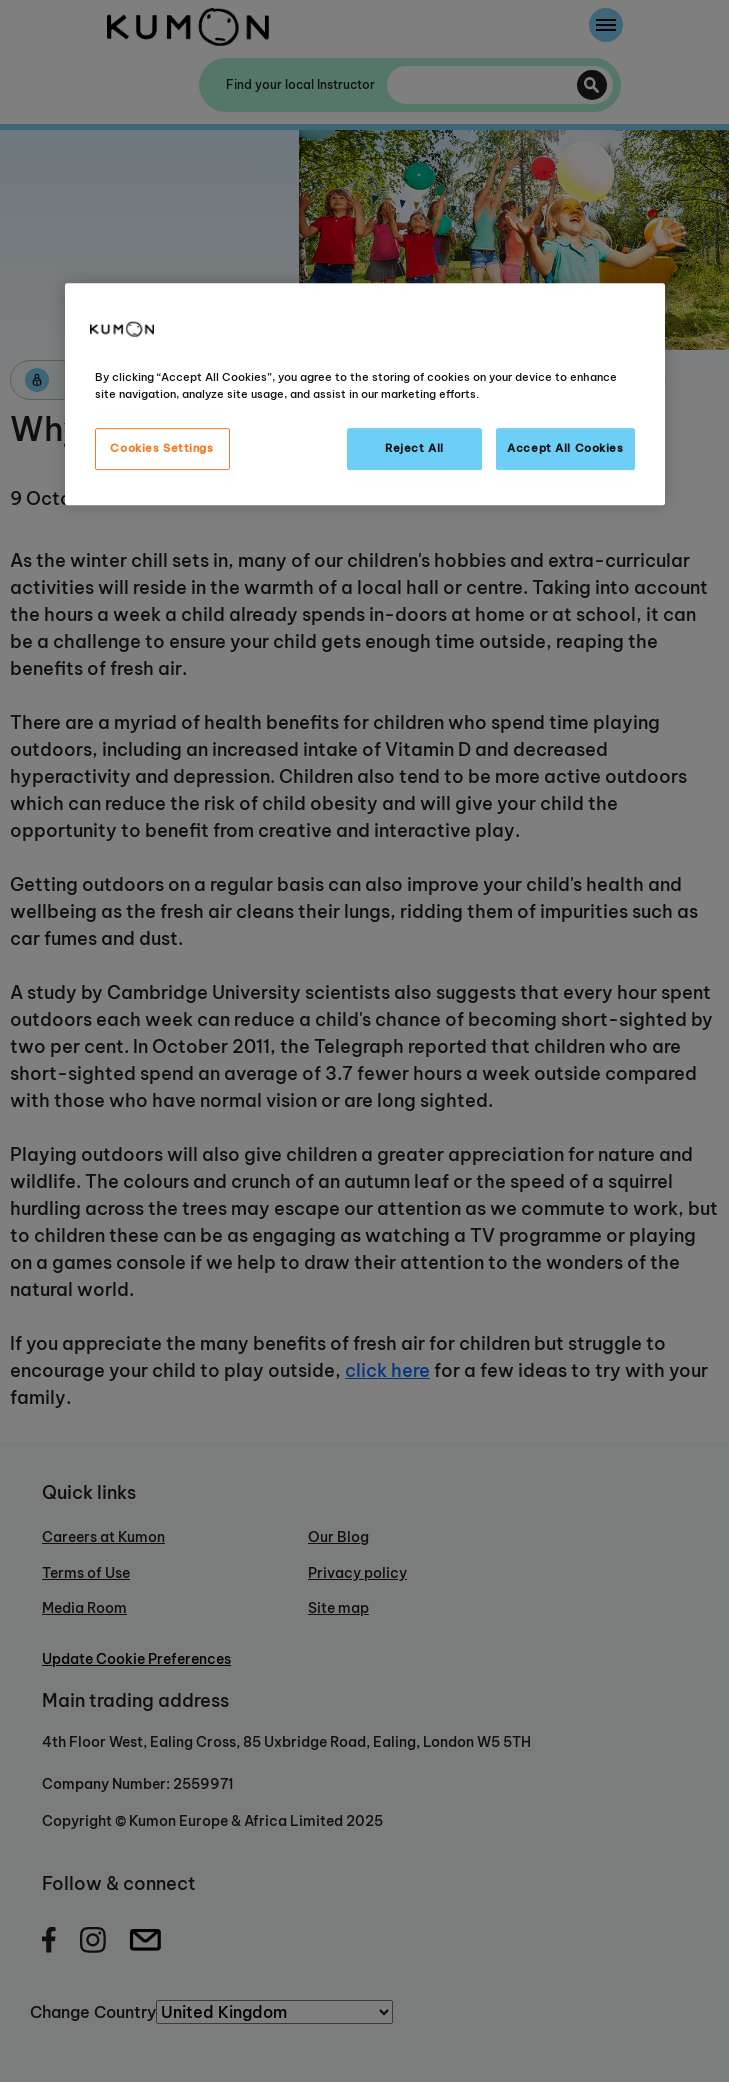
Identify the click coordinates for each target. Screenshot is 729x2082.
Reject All (414, 449)
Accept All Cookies (565, 449)
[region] (365, 394)
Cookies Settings (161, 449)
